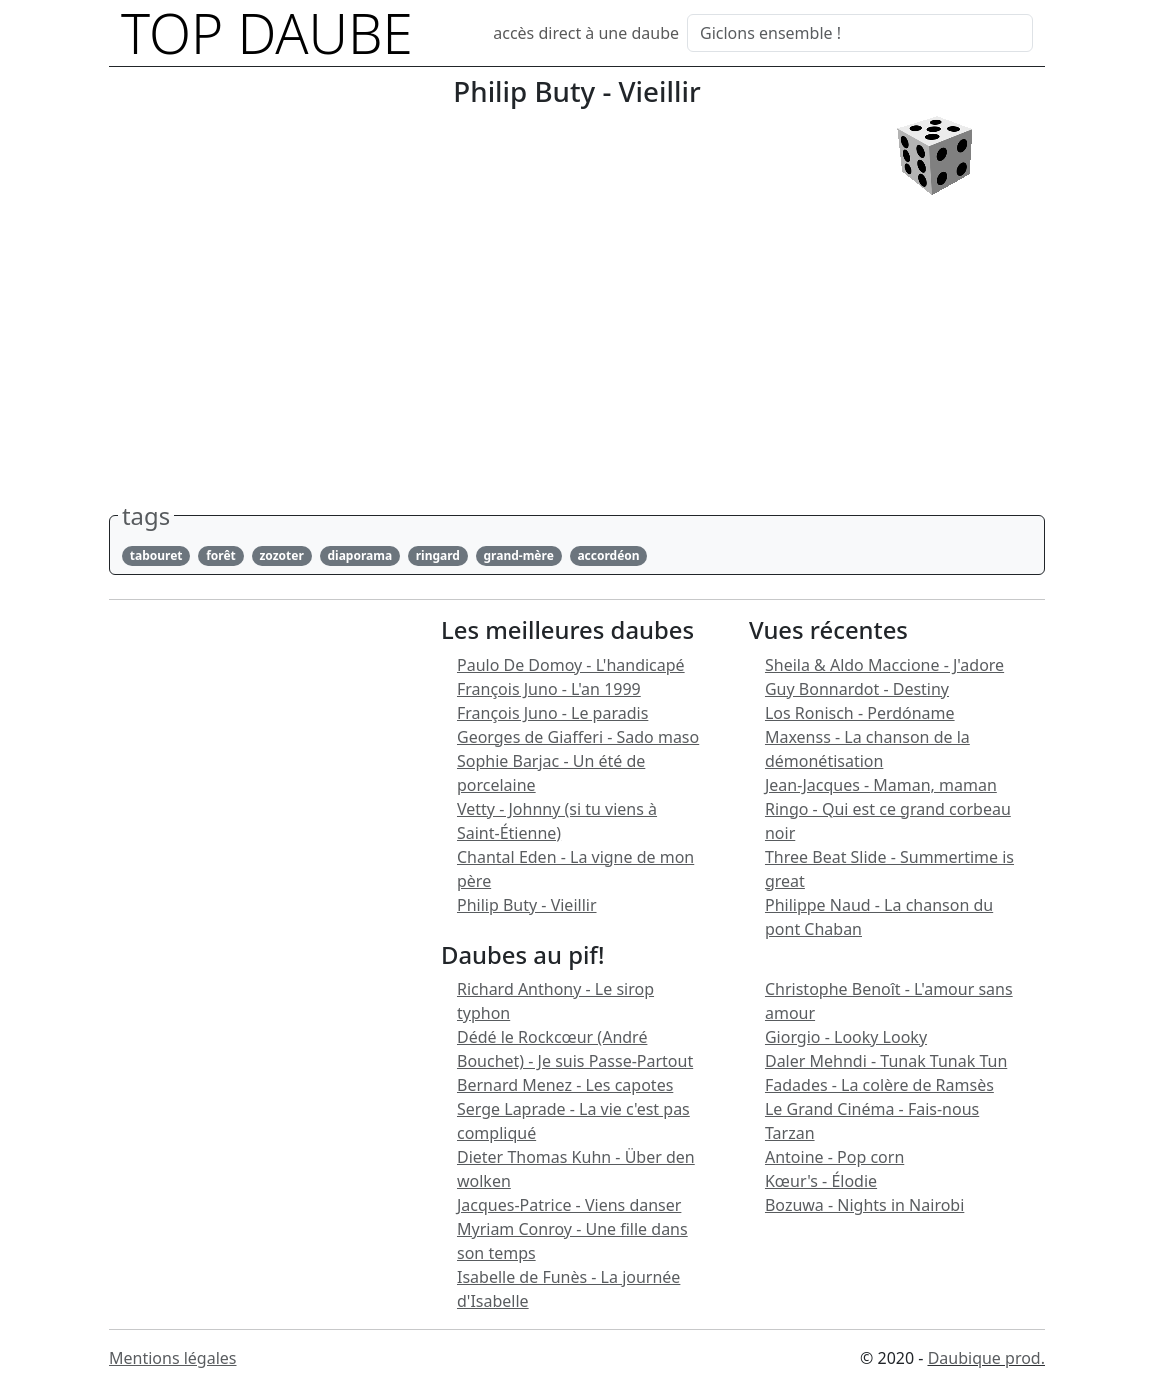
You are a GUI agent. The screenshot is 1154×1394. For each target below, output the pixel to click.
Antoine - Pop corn (834, 1157)
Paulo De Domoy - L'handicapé (571, 665)
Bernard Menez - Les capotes (565, 1085)
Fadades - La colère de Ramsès (879, 1085)
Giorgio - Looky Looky (846, 1037)
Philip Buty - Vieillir (527, 905)
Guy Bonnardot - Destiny (857, 689)
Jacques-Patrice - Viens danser (569, 1205)
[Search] (860, 33)
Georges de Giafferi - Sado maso (578, 737)
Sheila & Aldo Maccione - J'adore (884, 665)
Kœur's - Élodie (821, 1181)
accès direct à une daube (586, 33)
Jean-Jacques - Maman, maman (881, 785)
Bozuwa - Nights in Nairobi (864, 1205)
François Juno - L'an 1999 (549, 689)
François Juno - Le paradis (552, 713)
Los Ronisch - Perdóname (860, 713)
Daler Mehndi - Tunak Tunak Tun (886, 1061)
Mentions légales (173, 1358)
